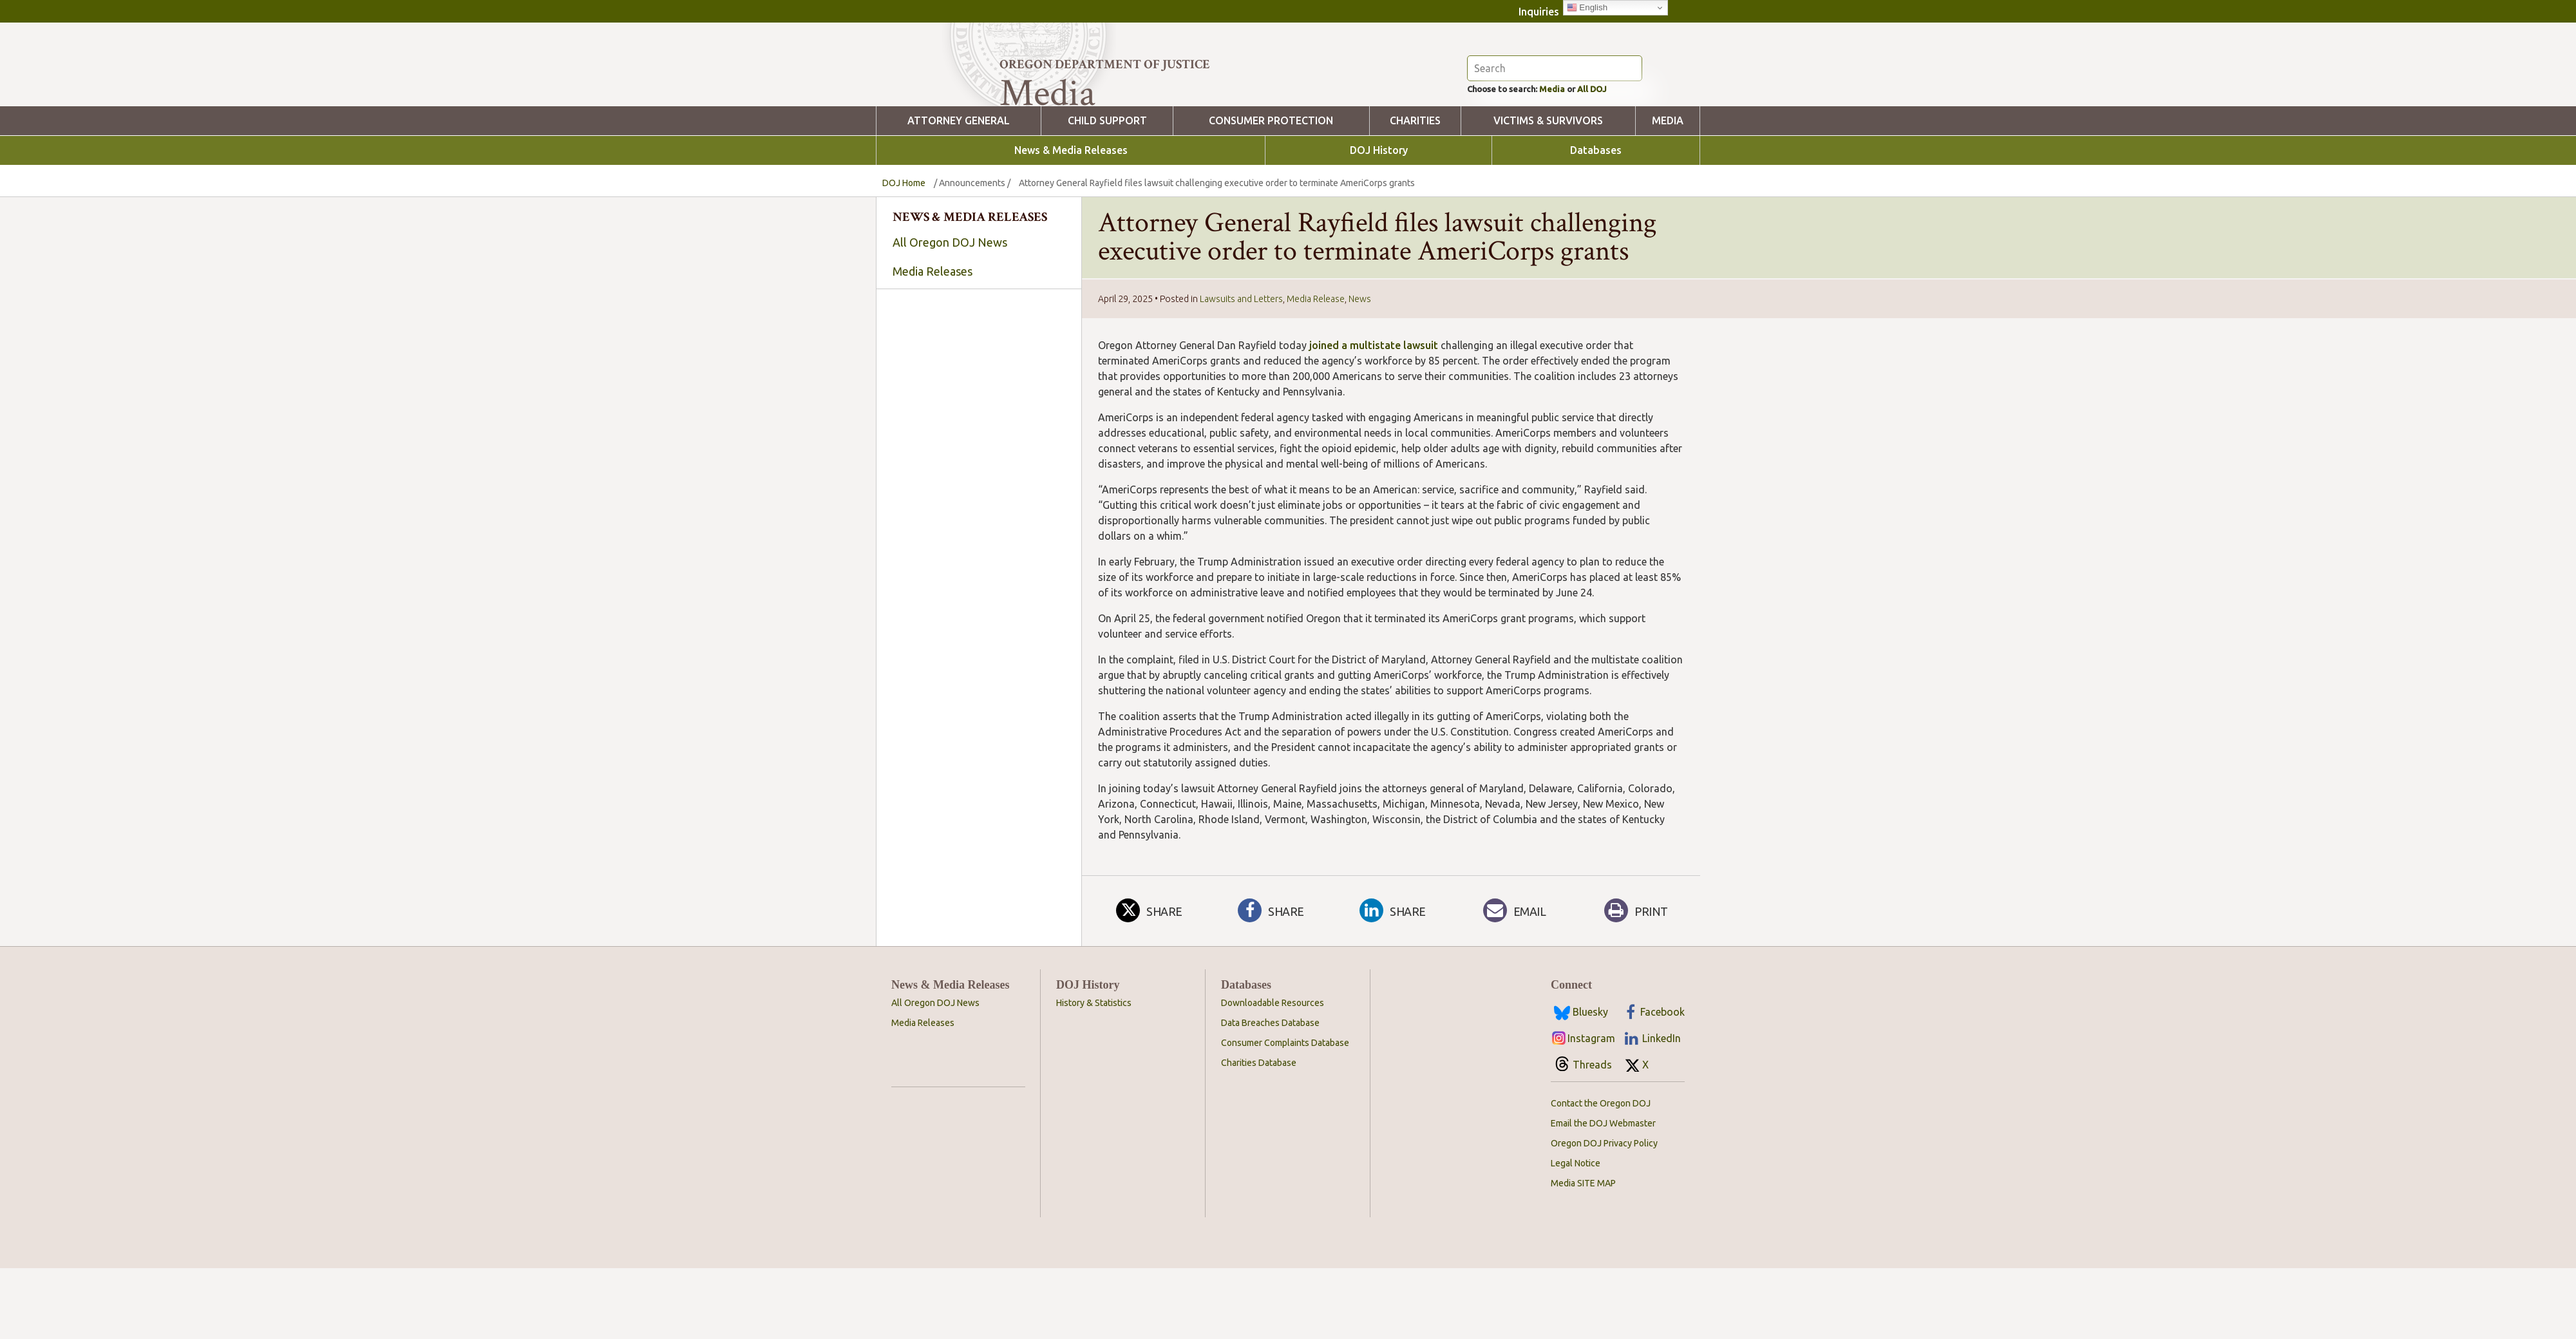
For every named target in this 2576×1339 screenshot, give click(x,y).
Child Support (1107, 191)
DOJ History (1379, 221)
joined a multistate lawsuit (1373, 416)
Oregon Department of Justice (1104, 64)
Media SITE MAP (1583, 1254)
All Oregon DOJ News (950, 313)
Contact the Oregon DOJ (1601, 1174)
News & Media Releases (1071, 221)
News (1360, 370)
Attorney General (958, 191)
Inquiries (1539, 11)
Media (1571, 158)
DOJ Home (903, 254)
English (1587, 8)
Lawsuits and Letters (1241, 370)
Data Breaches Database (1270, 1093)
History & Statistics (1094, 1073)
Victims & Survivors (1548, 191)
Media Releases (932, 342)
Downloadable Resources (1272, 1073)
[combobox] (979, 456)
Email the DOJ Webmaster (1603, 1194)
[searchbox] (978, 456)
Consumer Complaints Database (1285, 1113)
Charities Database (1258, 1133)
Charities (1415, 191)
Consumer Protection (1271, 191)
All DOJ (1619, 158)
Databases (1596, 221)
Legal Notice (1575, 1234)
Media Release (1316, 370)
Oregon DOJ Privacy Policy (1604, 1214)
